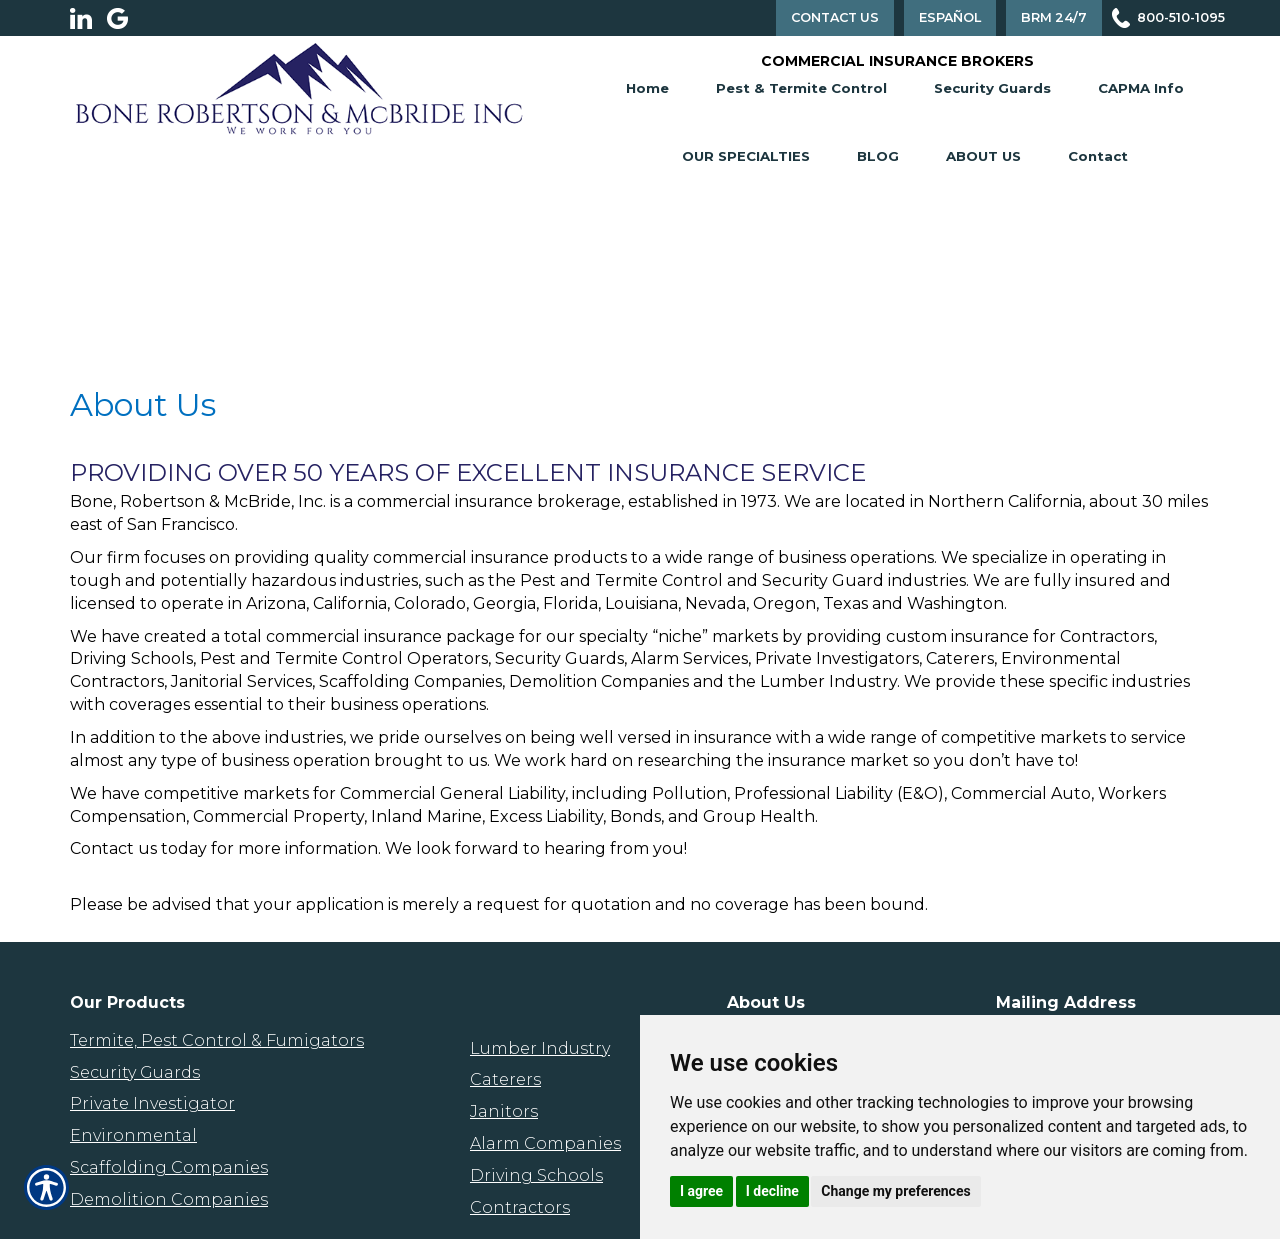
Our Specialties (746, 156)
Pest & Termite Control (801, 88)
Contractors (520, 1207)
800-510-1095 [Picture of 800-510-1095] (1181, 17)
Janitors (504, 1111)
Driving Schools (536, 1175)
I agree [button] (701, 1191)
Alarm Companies (545, 1143)
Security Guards (992, 88)
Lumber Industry (540, 1048)
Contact (1098, 156)
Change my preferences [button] (895, 1191)
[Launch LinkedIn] (88, 18)
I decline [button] (772, 1191)
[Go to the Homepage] (299, 87)
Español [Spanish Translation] (950, 17)
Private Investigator (152, 1103)
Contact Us (835, 17)
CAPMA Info (1141, 88)
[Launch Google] (125, 18)
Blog (878, 156)
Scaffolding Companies (169, 1167)
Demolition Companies (169, 1199)
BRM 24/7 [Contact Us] (1054, 17)
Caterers (505, 1079)
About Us (983, 156)
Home (647, 88)
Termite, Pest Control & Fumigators (217, 1040)
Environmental (133, 1135)
